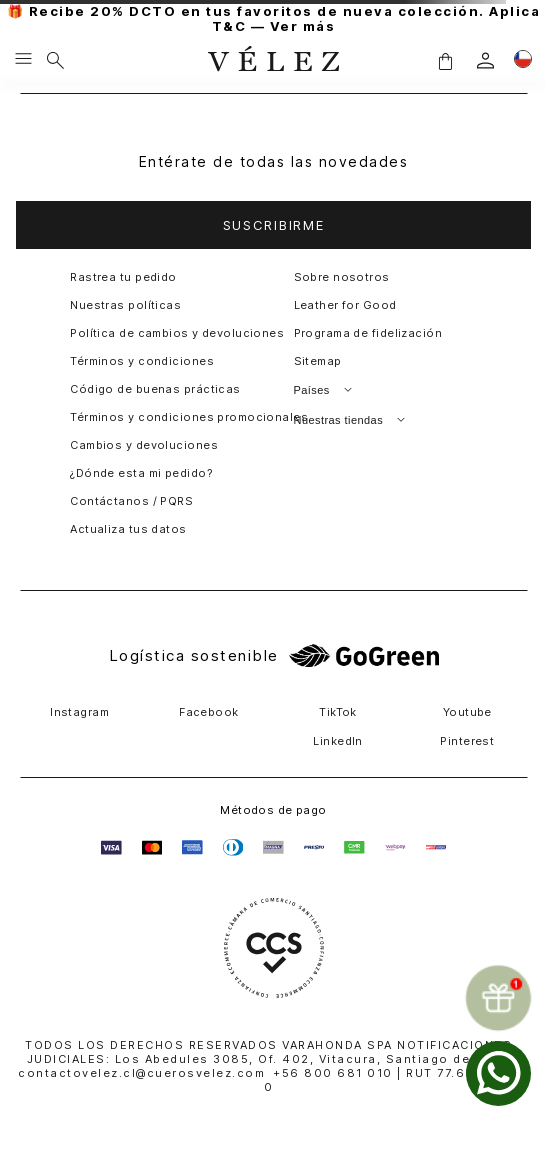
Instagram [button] (79, 712)
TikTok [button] (338, 712)
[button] (445, 60)
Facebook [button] (209, 712)
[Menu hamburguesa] (23, 60)
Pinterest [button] (467, 741)
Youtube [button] (467, 712)
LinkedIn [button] (338, 741)
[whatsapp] (498, 1073)
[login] (485, 60)
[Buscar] (55, 60)
